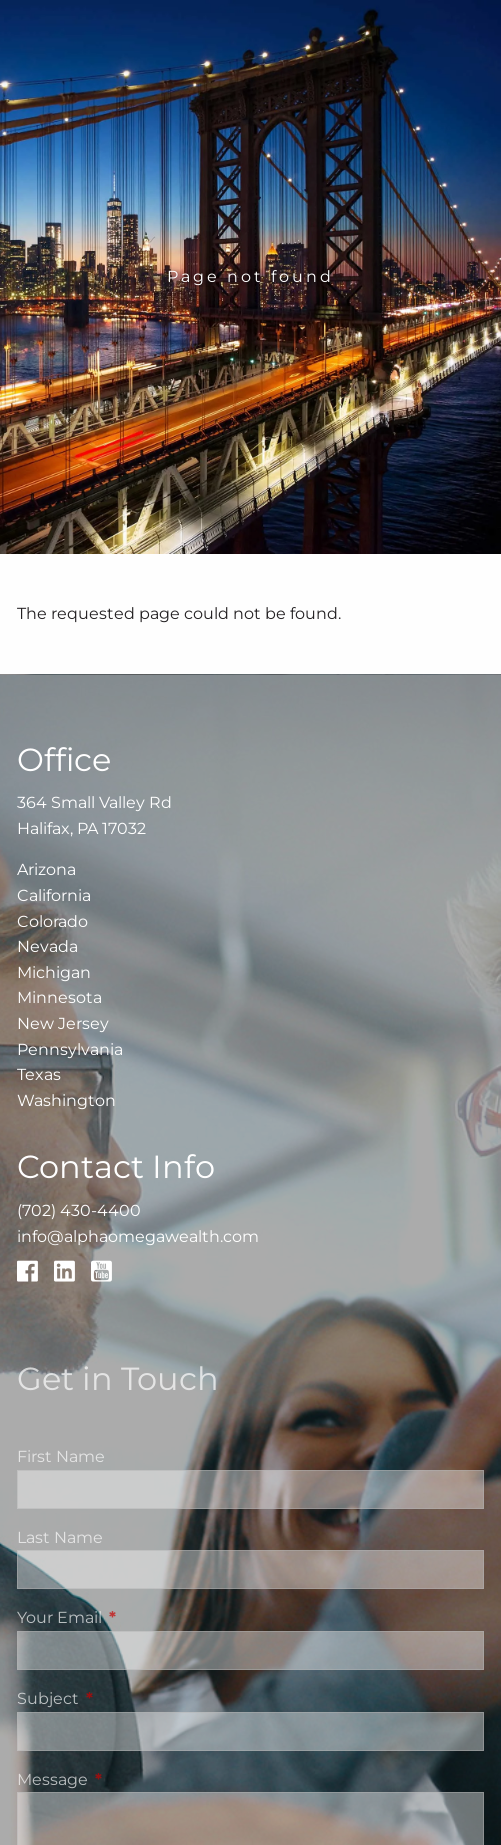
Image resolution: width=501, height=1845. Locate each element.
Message (136, 1779)
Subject (131, 1698)
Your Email (143, 1617)
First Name (61, 1456)
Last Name (60, 1537)
